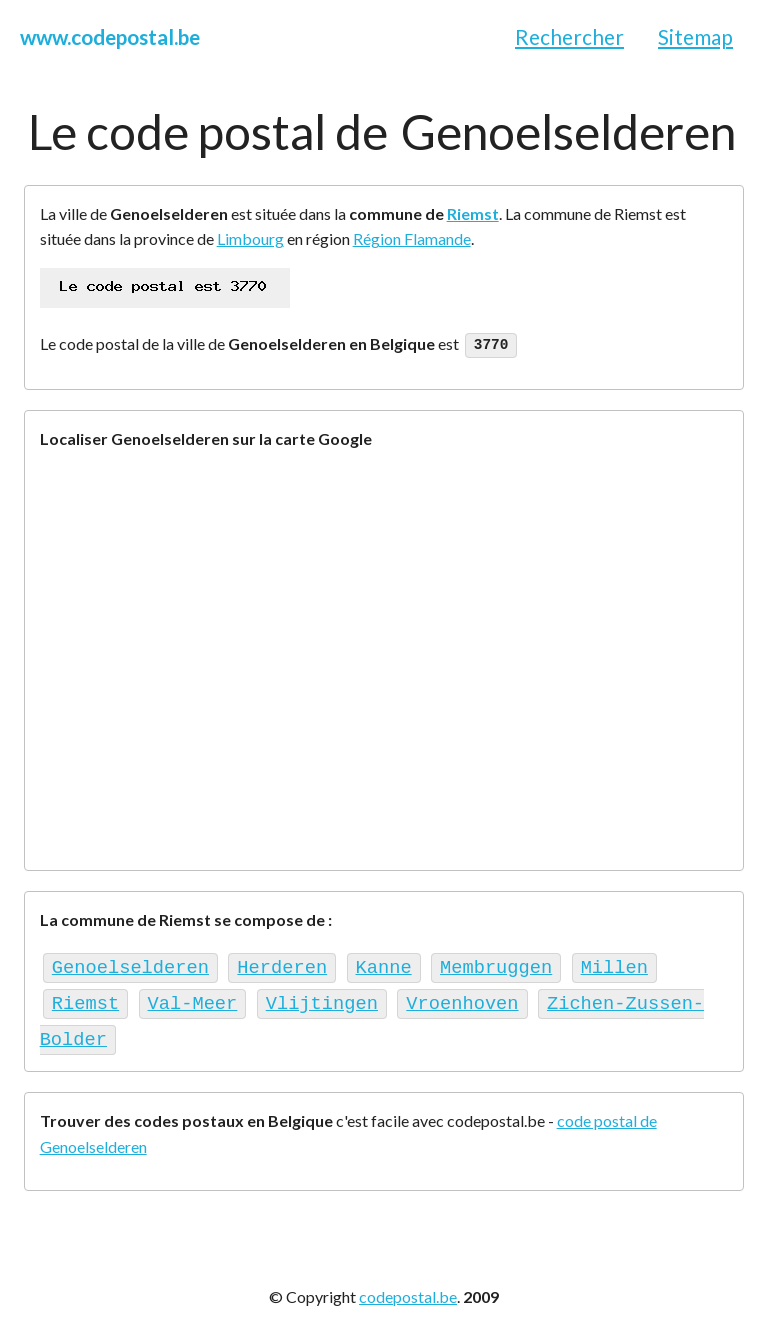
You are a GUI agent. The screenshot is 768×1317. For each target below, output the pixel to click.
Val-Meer (193, 997)
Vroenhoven (462, 997)
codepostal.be (408, 1287)
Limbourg (250, 238)
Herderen (282, 964)
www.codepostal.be (110, 36)
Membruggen (496, 964)
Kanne (383, 964)
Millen (614, 964)
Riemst (473, 213)
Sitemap (695, 36)
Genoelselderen (130, 964)
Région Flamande (412, 238)
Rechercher (569, 36)
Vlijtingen (322, 997)
